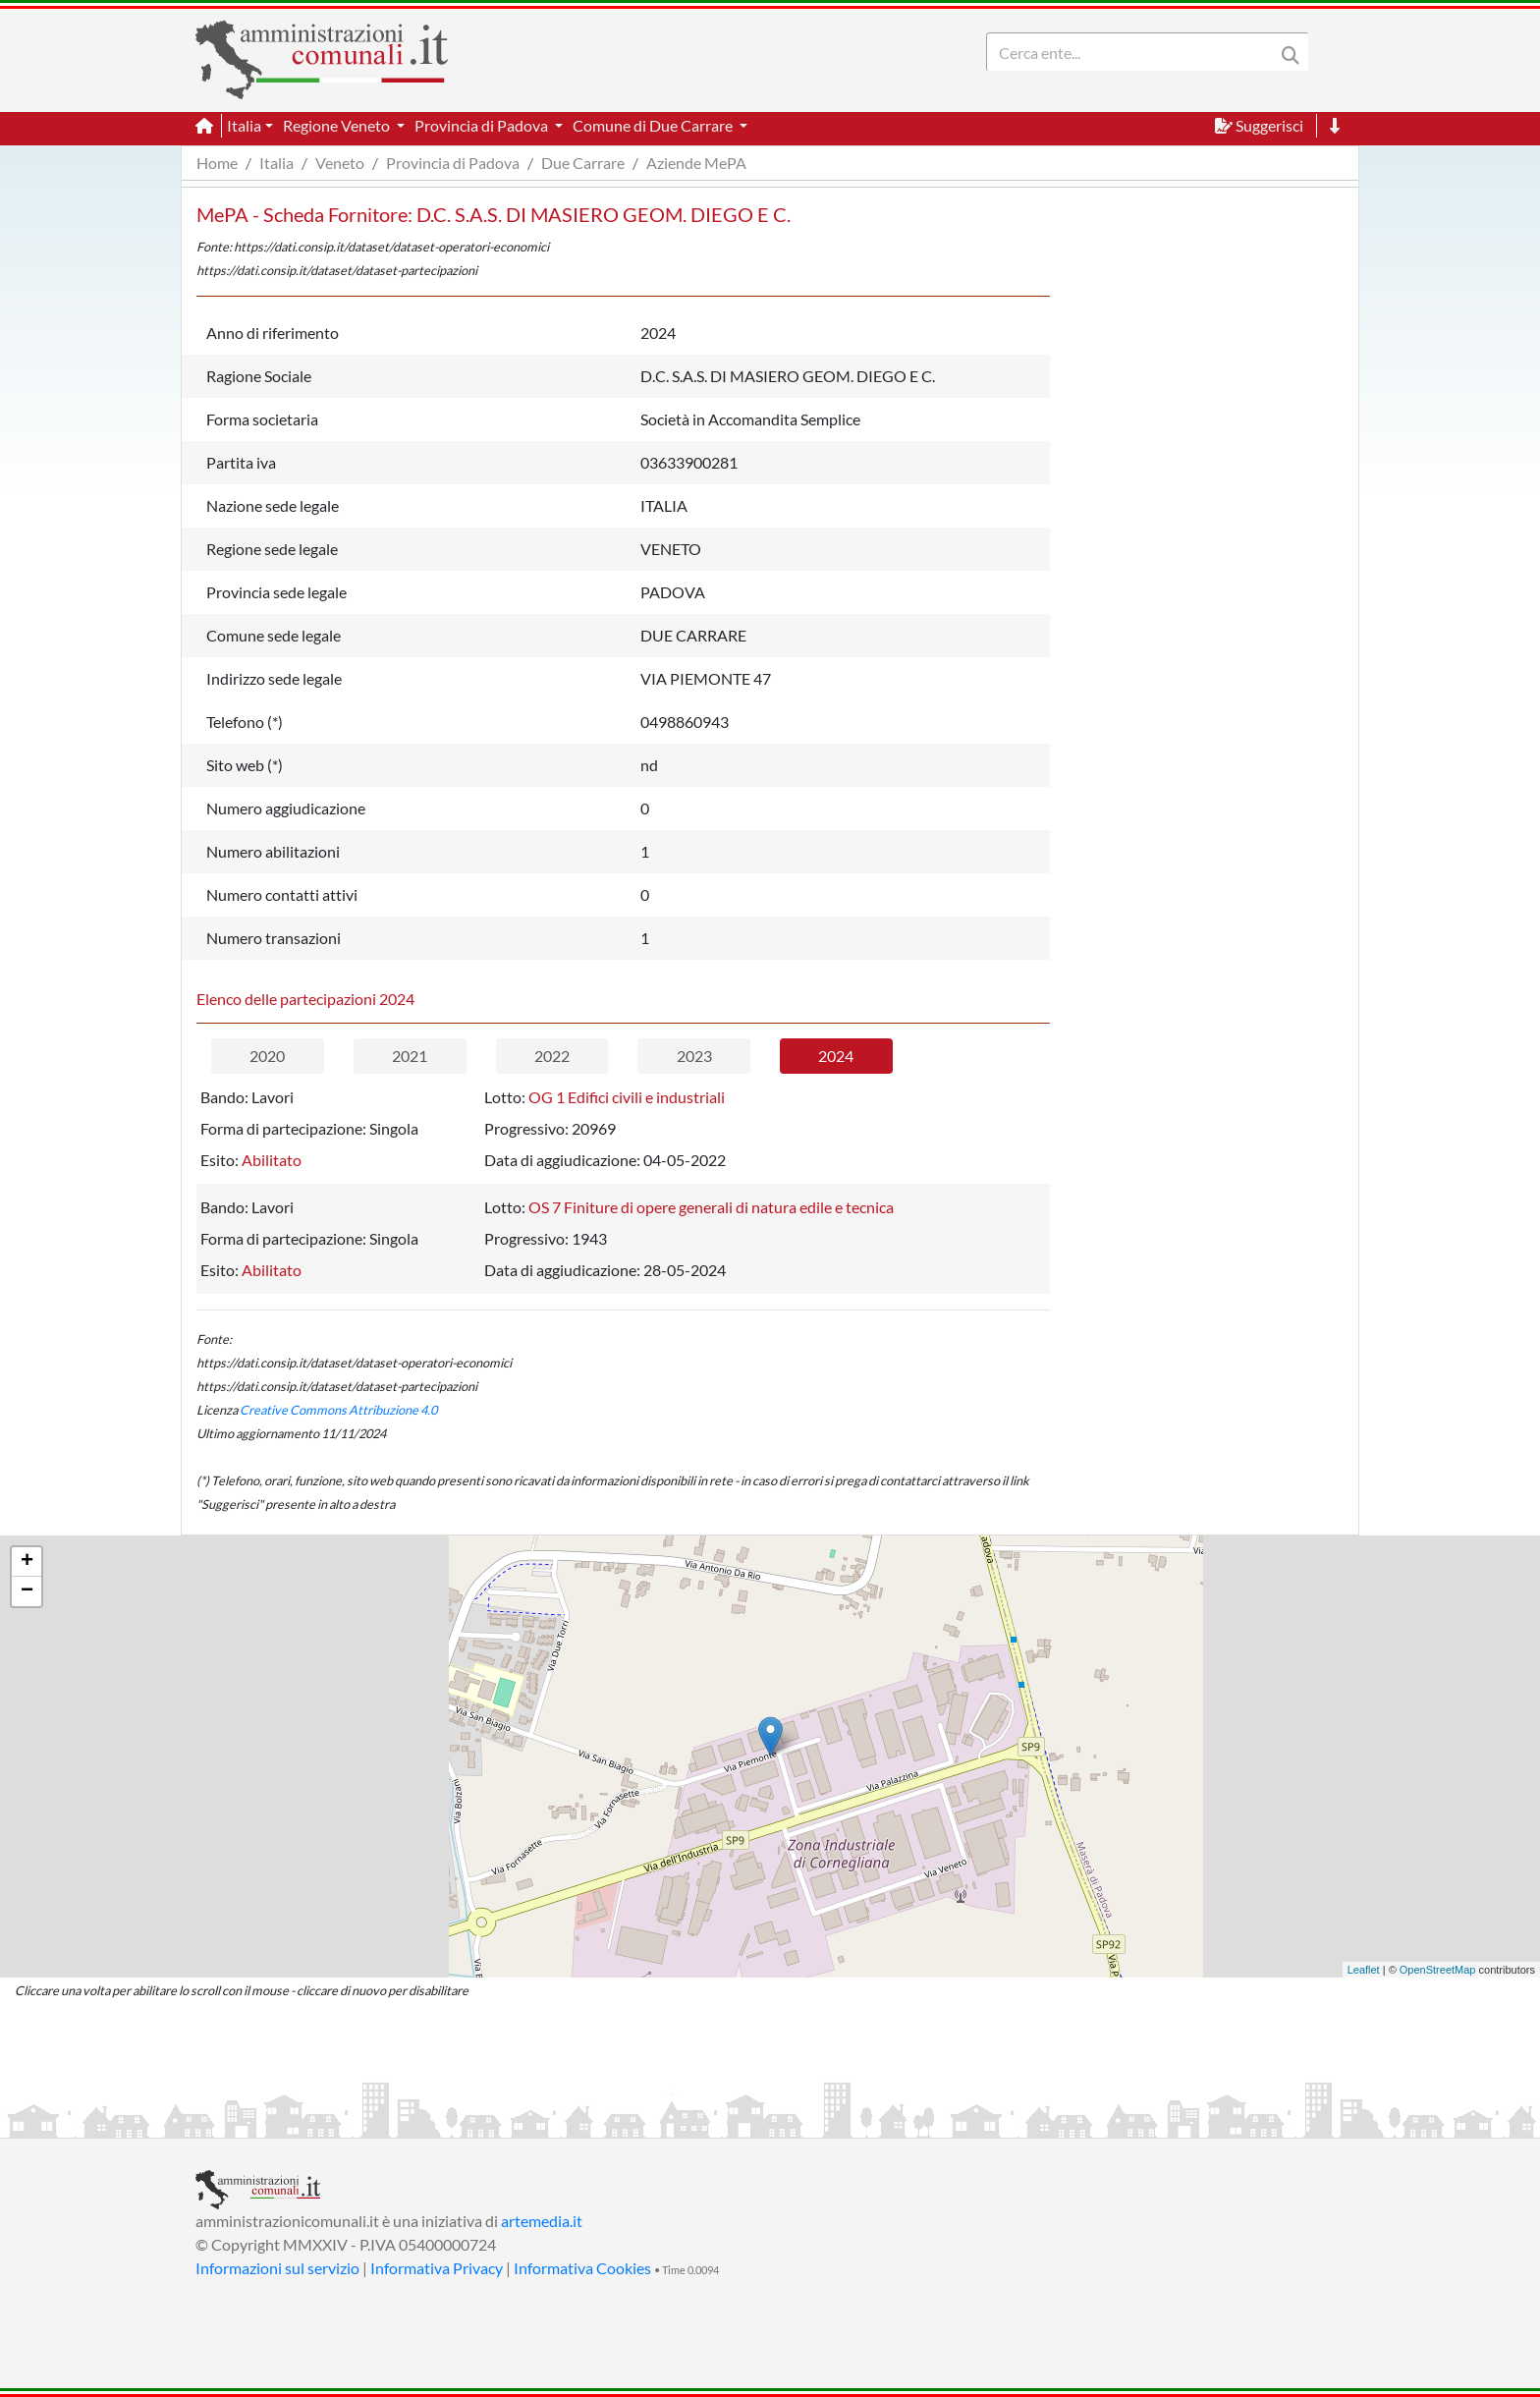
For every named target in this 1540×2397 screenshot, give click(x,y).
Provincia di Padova (453, 162)
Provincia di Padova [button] (482, 125)
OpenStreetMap (1438, 1970)
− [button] (27, 1591)
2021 (409, 1055)
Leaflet (1364, 1970)
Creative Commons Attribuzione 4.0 (338, 1410)
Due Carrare (583, 162)
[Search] (1134, 52)
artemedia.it (541, 2220)
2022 (552, 1055)
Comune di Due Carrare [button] (654, 125)
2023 (694, 1055)
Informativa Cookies (582, 2267)
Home (217, 162)
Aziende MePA (696, 162)
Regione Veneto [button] (338, 125)
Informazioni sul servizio (277, 2267)
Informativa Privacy (436, 2267)
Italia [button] (244, 125)
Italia (276, 162)
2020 (267, 1055)
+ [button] (27, 1562)
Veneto (339, 162)
